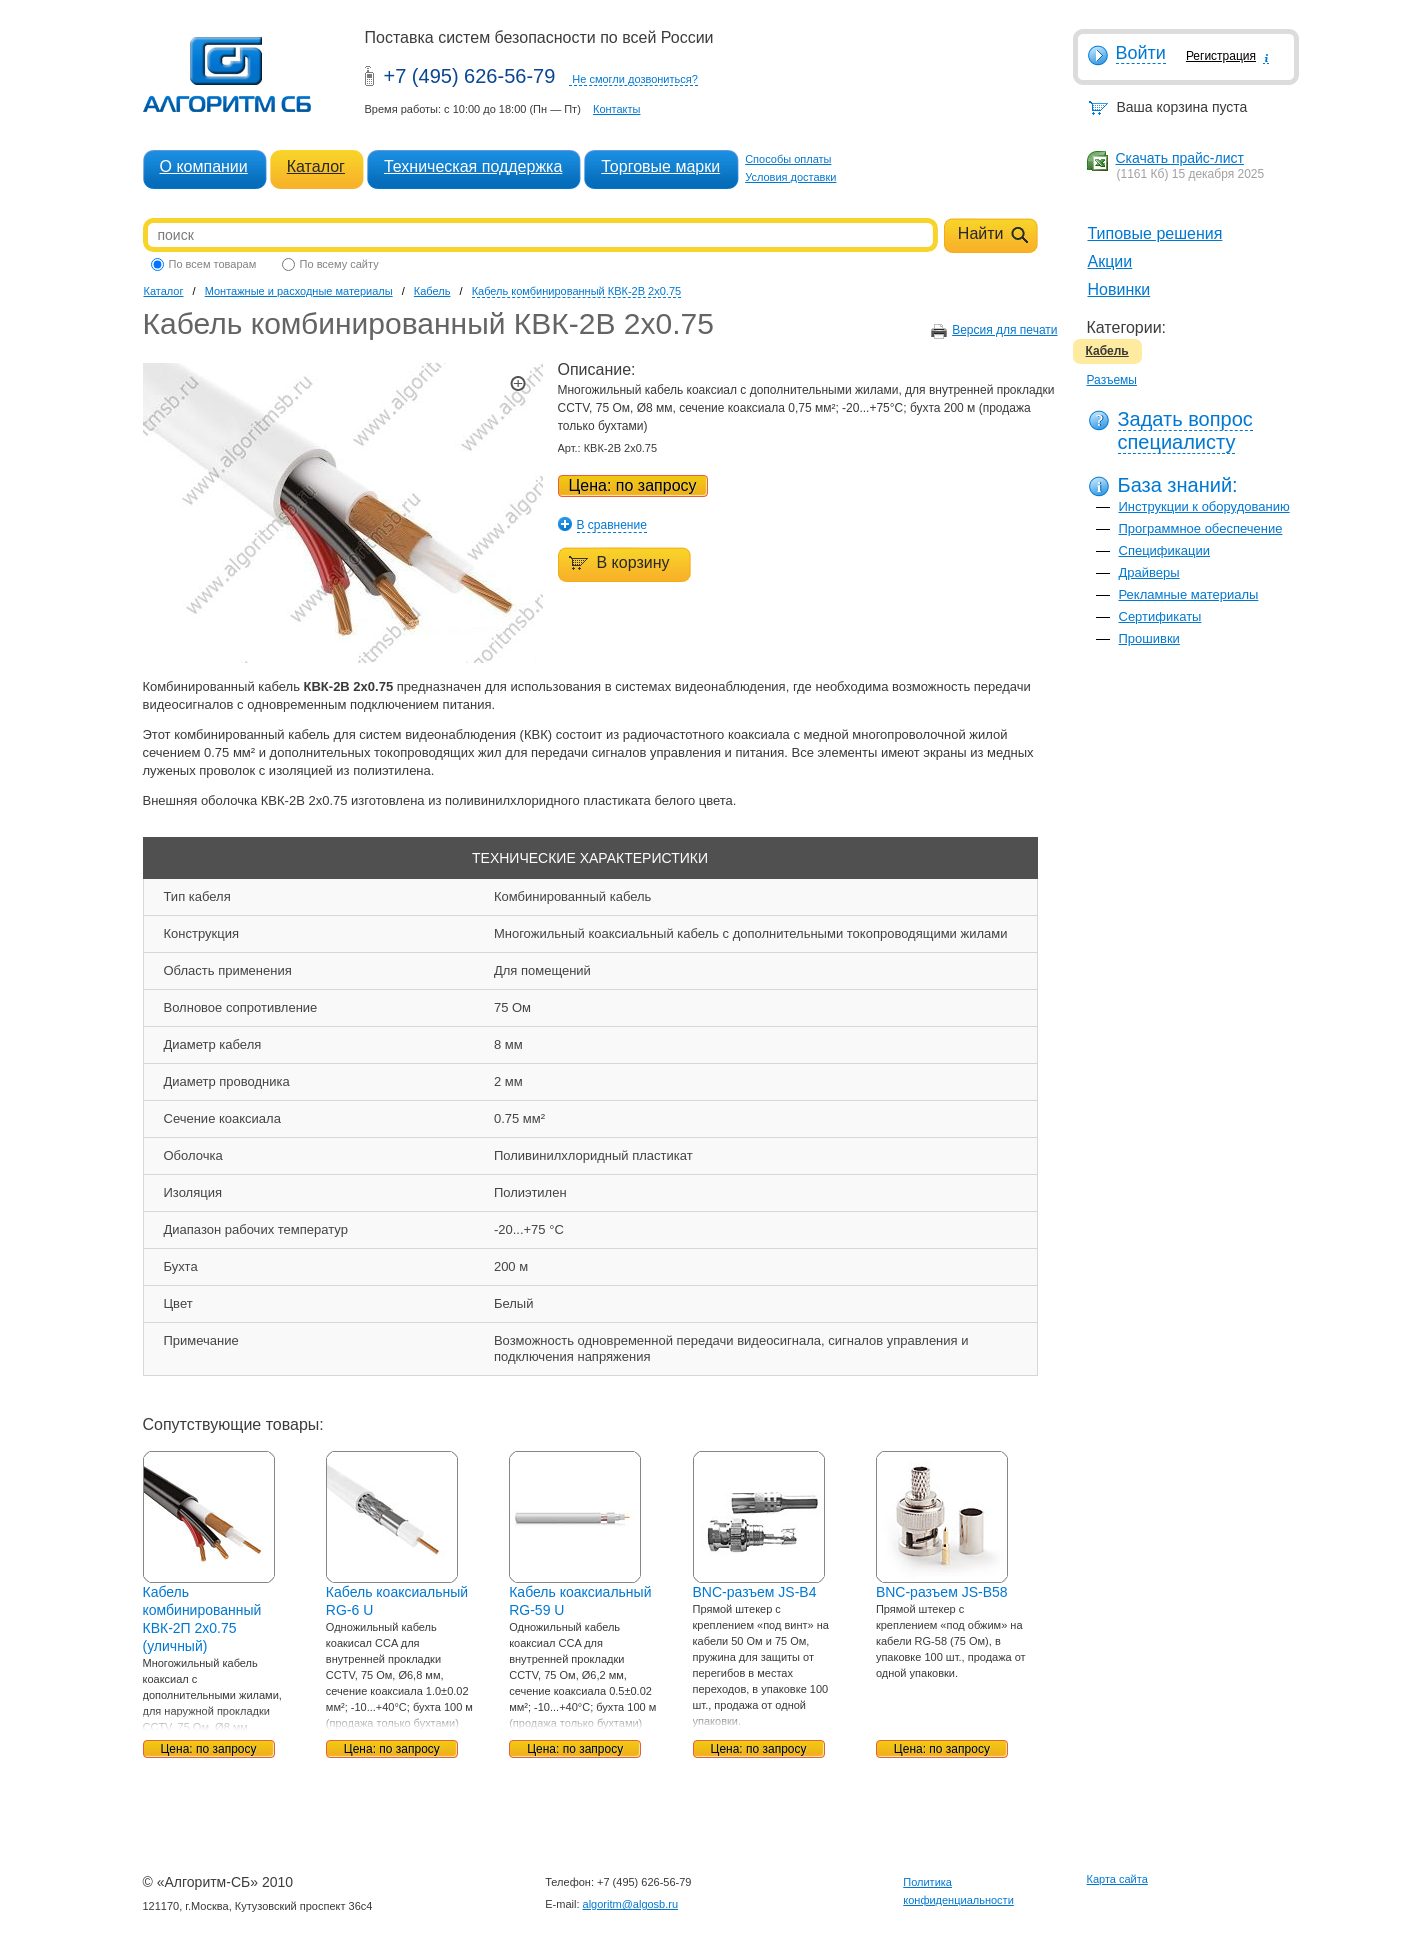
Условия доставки (790, 177)
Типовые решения (1155, 233)
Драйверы (1149, 572)
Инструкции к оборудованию (1204, 506)
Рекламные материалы (1189, 594)
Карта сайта (1117, 1879)
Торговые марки (660, 166)
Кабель (1107, 351)
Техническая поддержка (473, 166)
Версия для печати (1004, 330)
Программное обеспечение (1201, 528)
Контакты (617, 109)
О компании (204, 166)
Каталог (316, 166)
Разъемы (1112, 380)
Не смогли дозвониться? (635, 79)
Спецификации (1165, 550)
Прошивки (1149, 638)
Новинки (1119, 289)
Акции (1110, 261)
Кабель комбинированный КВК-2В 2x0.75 (577, 291)
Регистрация (1221, 56)
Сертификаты (1160, 616)
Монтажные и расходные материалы (299, 291)
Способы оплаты (788, 159)
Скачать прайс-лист (1180, 158)
